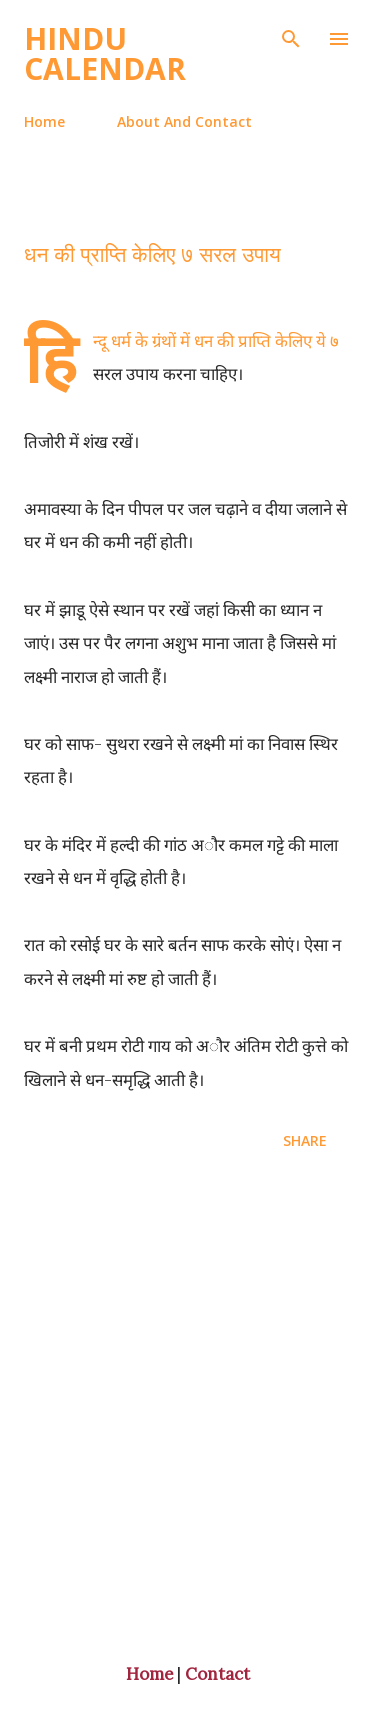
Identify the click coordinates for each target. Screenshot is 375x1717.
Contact (217, 1674)
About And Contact (184, 121)
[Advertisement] (187, 1409)
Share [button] (305, 1140)
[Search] (291, 36)
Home (44, 121)
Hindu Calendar (105, 53)
